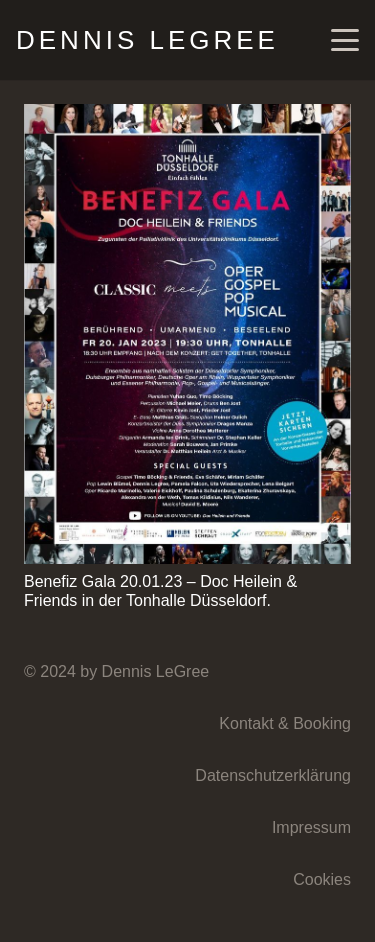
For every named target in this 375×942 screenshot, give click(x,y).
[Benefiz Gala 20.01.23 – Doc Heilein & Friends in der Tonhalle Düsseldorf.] (187, 334)
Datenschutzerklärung (273, 775)
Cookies (322, 879)
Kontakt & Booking (285, 723)
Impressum (311, 827)
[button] (345, 40)
